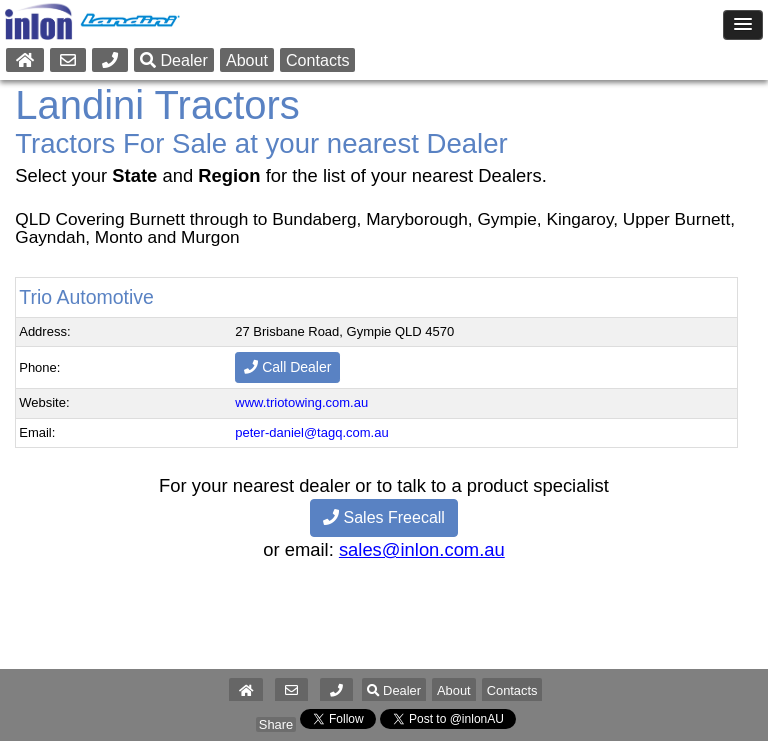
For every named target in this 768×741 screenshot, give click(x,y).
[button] (336, 690)
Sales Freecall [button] (384, 517)
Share (276, 724)
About (247, 60)
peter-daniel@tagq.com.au (311, 432)
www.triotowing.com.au (301, 402)
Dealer (174, 60)
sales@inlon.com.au (422, 549)
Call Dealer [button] (287, 367)
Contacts (318, 60)
